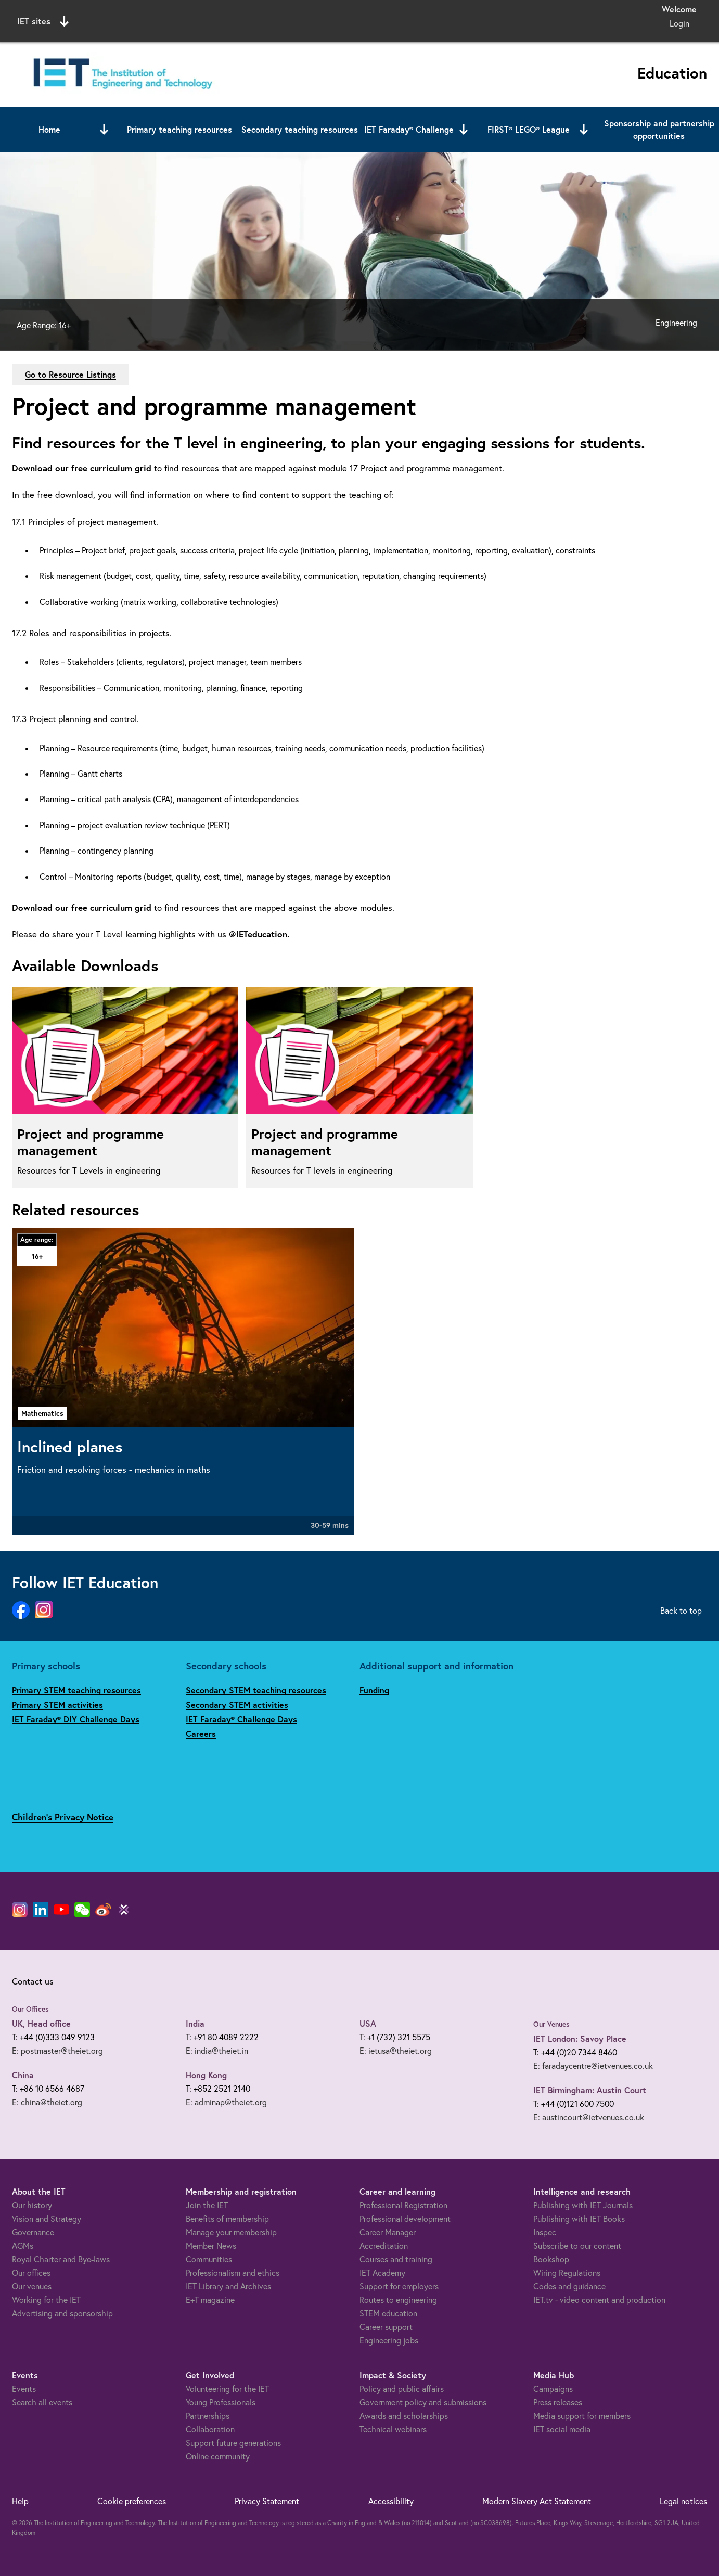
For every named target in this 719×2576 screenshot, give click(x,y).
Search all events (42, 2402)
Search (466, 19)
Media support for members (582, 2416)
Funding (374, 1689)
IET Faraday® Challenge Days (241, 1719)
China (23, 2074)
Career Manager (387, 2232)
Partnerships (207, 2416)
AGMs (22, 2245)
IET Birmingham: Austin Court (589, 2089)
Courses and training (395, 2259)
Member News (211, 2245)
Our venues (32, 2286)
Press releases (557, 2402)
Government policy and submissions (422, 2402)
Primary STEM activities (57, 1704)
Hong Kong (206, 2074)
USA (367, 2023)
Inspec (544, 2232)
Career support (386, 2327)
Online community (218, 2456)
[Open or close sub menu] (104, 129)
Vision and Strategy (46, 2218)
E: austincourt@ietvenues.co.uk (588, 2117)
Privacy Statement (267, 2501)
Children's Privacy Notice (62, 1817)
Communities (209, 2259)
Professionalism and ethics (232, 2273)
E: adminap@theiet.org (226, 2102)
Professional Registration (403, 2205)
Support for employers (399, 2286)
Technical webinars (393, 2429)
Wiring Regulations (566, 2273)
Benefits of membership (227, 2218)
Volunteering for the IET (227, 2389)
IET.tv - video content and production (599, 2300)
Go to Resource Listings (70, 374)
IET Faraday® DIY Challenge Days (75, 1719)
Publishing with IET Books (579, 2218)
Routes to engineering (398, 2300)
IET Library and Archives (228, 2286)
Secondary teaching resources (299, 129)
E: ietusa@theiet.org (395, 2050)
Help (20, 2501)
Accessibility (391, 2501)
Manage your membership (231, 2232)
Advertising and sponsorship (62, 2313)
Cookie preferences (131, 2501)
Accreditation (383, 2245)
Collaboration (210, 2429)
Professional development (405, 2218)
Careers (201, 1733)
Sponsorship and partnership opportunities (659, 129)
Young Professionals (220, 2402)
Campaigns (553, 2389)
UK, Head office (41, 2023)
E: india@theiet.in (217, 2050)
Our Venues (551, 2024)
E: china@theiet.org (47, 2102)
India (195, 2023)
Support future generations (233, 2443)
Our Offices (30, 2009)
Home (49, 129)
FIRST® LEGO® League (528, 129)
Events (24, 2389)
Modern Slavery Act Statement (536, 2501)
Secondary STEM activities (237, 1704)
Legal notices (683, 2501)
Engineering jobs (388, 2340)
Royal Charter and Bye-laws (61, 2259)
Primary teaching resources (179, 129)
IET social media (561, 2429)
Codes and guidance (569, 2286)
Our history (32, 2205)
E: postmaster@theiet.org (57, 2050)
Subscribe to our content (577, 2245)
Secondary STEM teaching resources (256, 1689)
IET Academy (382, 2273)
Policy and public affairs (401, 2389)
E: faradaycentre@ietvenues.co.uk (593, 2065)
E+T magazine (210, 2300)
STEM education (388, 2313)
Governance (33, 2232)
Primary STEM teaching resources (76, 1689)
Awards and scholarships (403, 2416)
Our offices (31, 2273)
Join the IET (207, 2205)
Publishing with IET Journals (583, 2205)
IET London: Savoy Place (579, 2038)
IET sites (43, 21)
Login (679, 23)
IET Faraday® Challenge (409, 129)
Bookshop (551, 2259)
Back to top (681, 1610)
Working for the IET (46, 2300)
